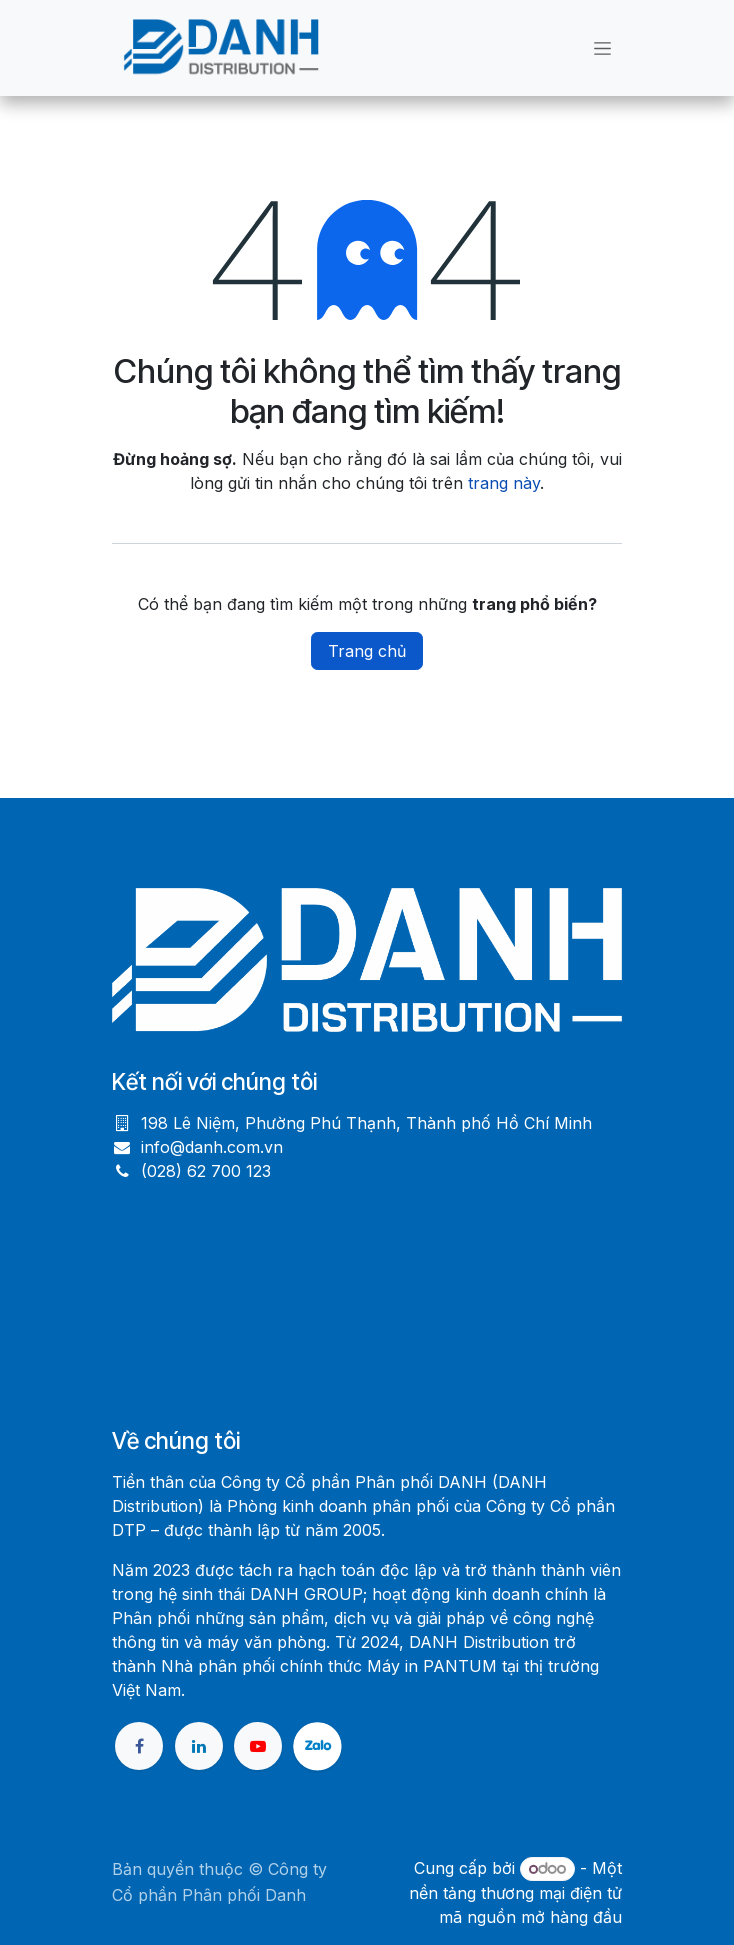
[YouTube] (258, 1746)
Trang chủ (367, 651)
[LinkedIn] (199, 1746)
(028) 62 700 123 (206, 1171)
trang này (504, 483)
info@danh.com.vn (212, 1147)
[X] (317, 1746)
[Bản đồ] (367, 1303)
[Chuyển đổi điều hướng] (603, 48)
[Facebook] (139, 1746)
